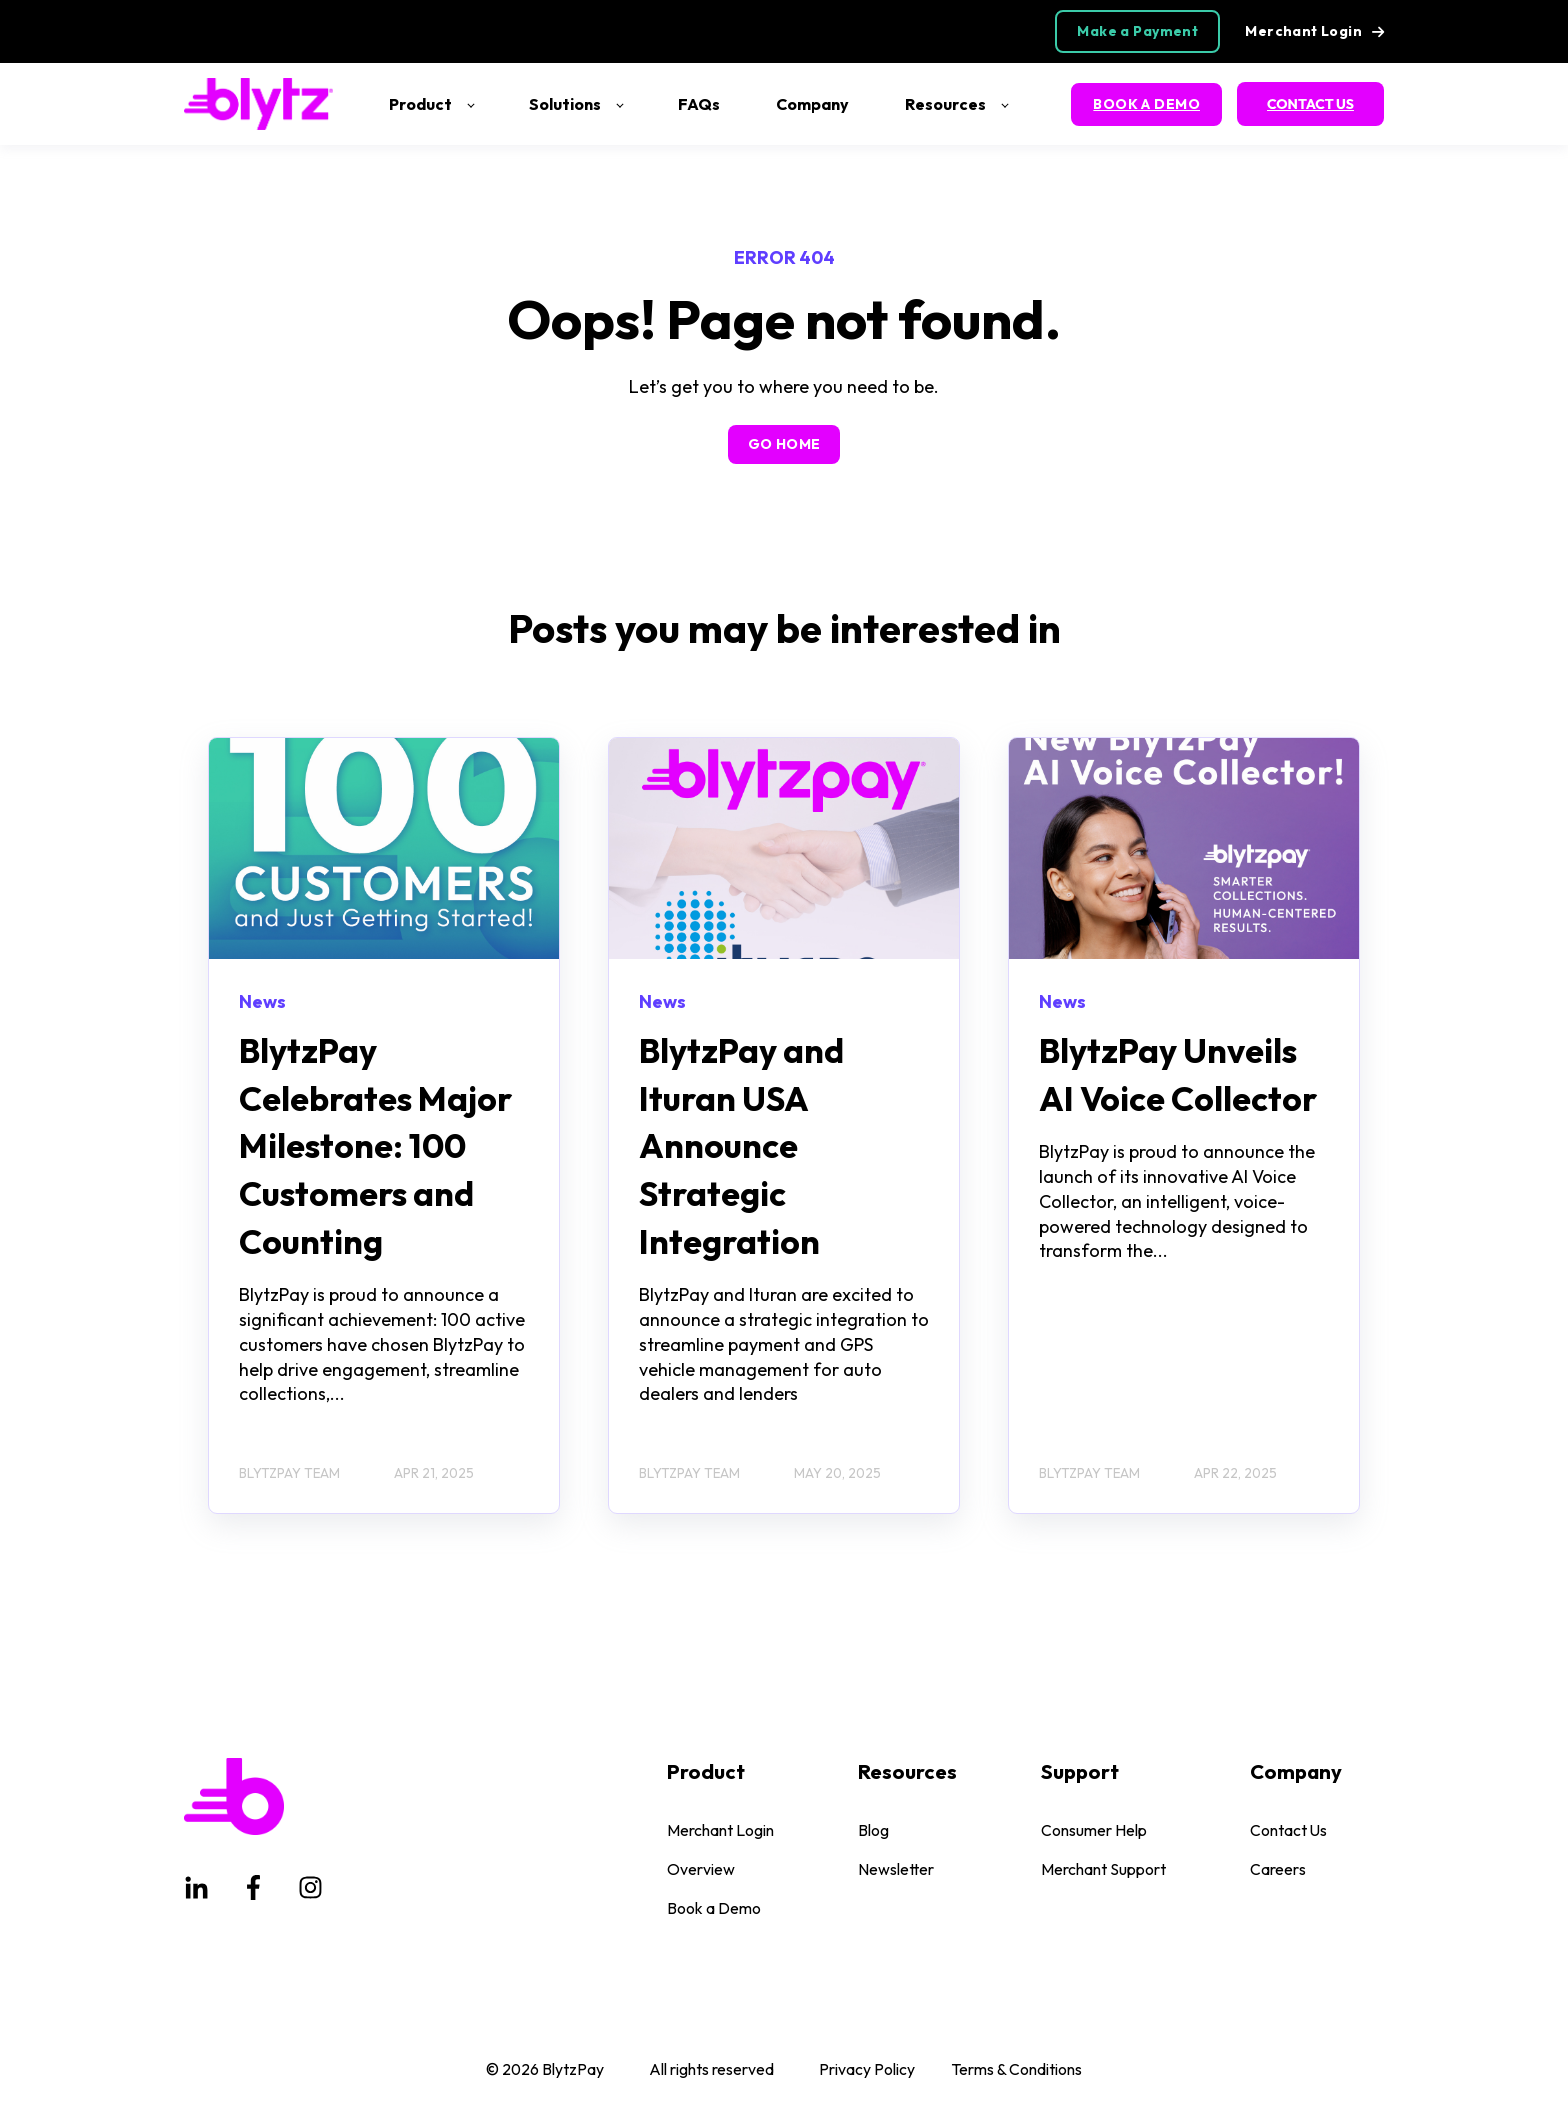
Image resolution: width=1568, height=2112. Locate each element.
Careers (1278, 1869)
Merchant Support (1103, 1869)
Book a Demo (714, 1908)
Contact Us (1288, 1830)
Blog (873, 1830)
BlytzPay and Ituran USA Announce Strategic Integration (741, 1145)
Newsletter (896, 1869)
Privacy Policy (867, 2069)
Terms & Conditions (1016, 2069)
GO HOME (784, 444)
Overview (701, 1869)
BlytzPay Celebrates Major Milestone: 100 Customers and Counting (375, 1145)
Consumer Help (1094, 1830)
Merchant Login (720, 1830)
